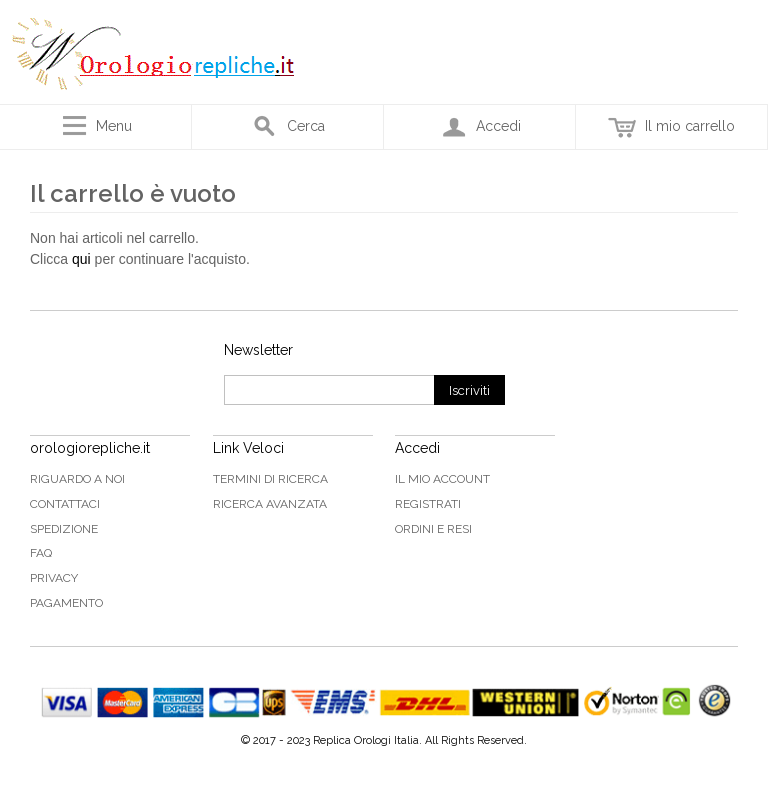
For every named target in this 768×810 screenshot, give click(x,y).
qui (81, 259)
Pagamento (66, 603)
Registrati (428, 504)
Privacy (54, 578)
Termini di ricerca (270, 479)
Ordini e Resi (433, 529)
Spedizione (64, 529)
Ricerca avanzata (270, 504)
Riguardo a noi (77, 479)
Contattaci (65, 504)
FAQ (41, 553)
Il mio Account (442, 479)
